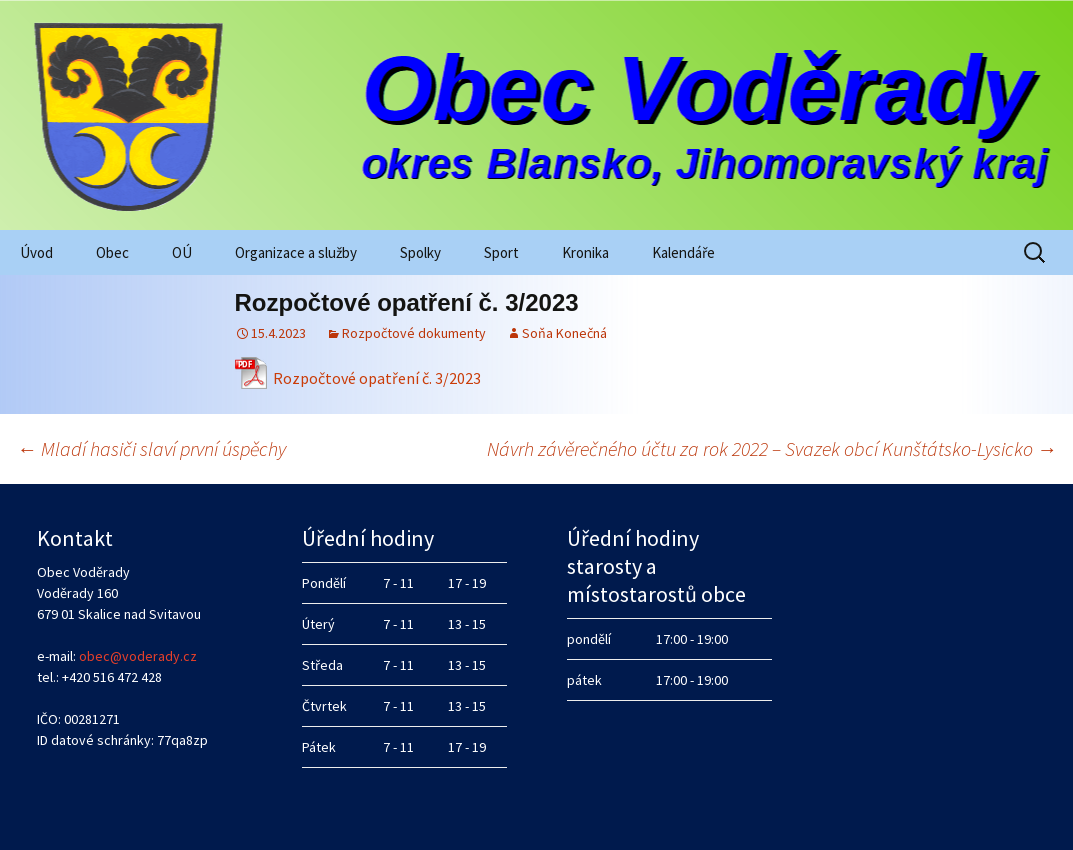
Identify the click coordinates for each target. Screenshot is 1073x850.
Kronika (585, 252)
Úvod (36, 252)
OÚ (182, 252)
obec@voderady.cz (138, 656)
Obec (112, 252)
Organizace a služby (296, 252)
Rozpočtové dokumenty (414, 333)
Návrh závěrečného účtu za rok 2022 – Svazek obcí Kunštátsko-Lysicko (772, 448)
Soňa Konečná (564, 333)
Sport (501, 252)
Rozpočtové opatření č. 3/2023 (377, 378)
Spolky (420, 252)
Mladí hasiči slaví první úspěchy (151, 448)
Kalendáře (683, 252)
